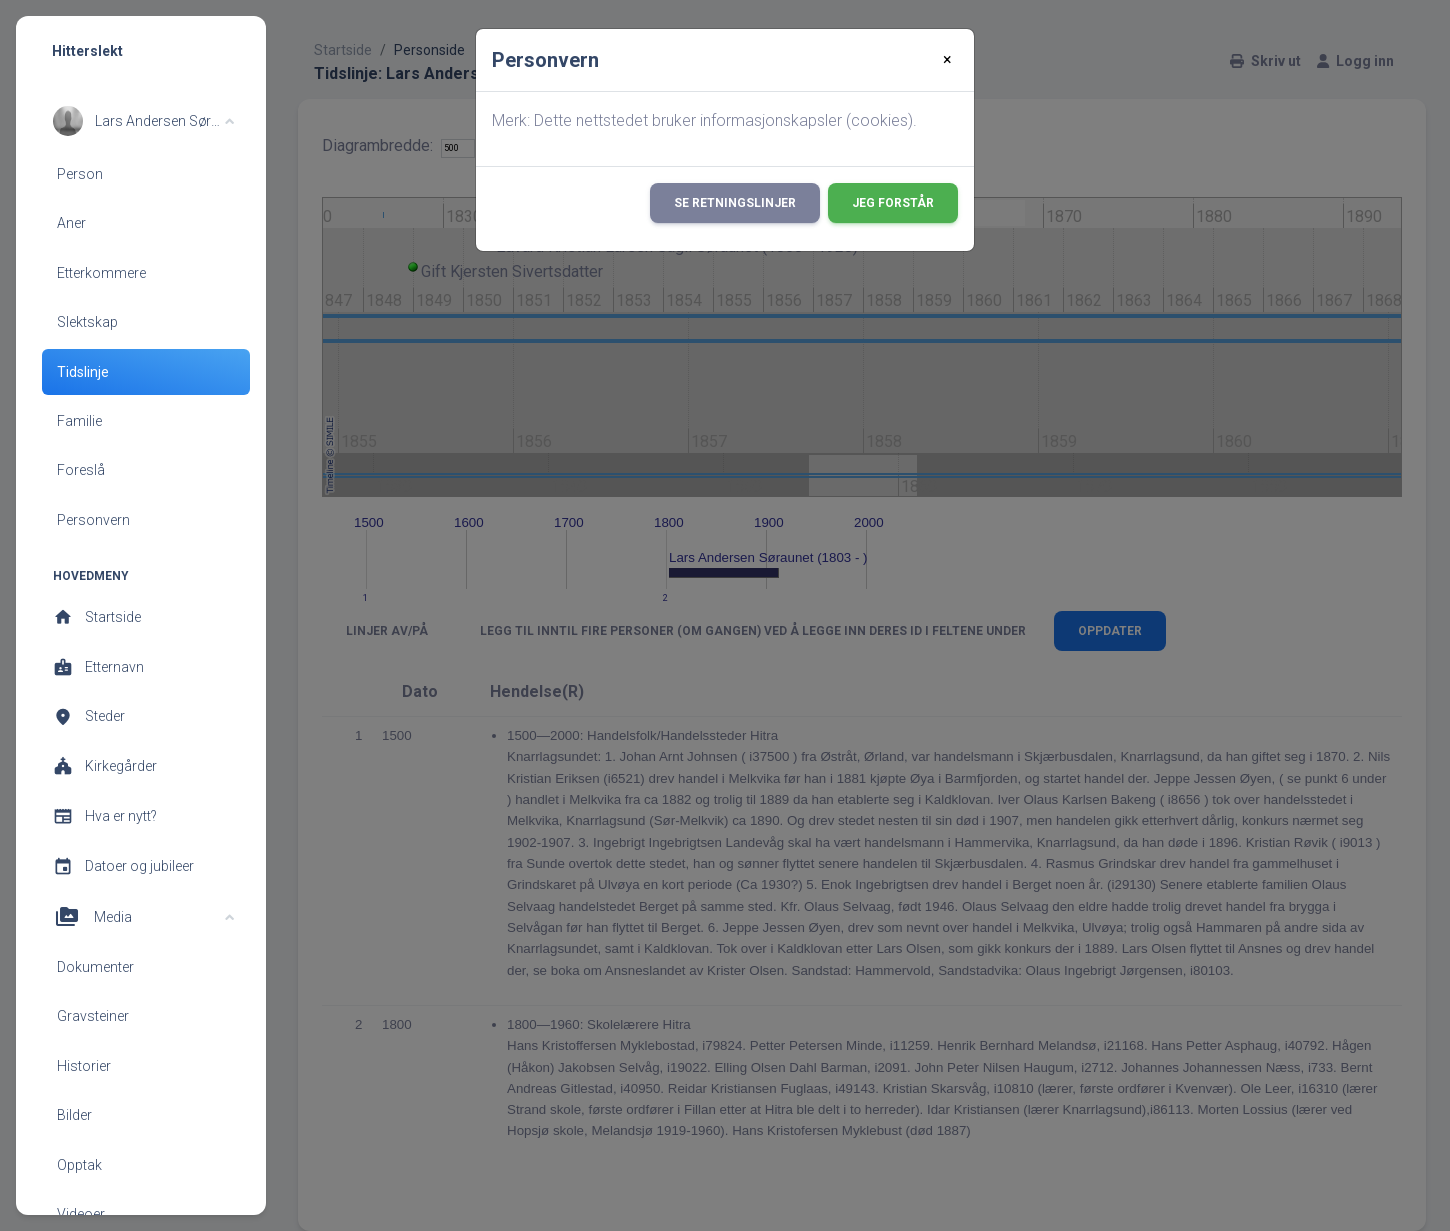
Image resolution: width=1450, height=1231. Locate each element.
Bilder (74, 1115)
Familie (79, 421)
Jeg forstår (893, 203)
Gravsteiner (93, 1016)
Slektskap (87, 322)
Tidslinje (83, 372)
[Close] (947, 60)
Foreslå (81, 470)
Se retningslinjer (735, 203)
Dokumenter (95, 967)
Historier (84, 1066)
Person (80, 174)
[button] (143, 121)
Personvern (93, 520)
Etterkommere (101, 273)
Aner (71, 223)
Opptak (79, 1165)
